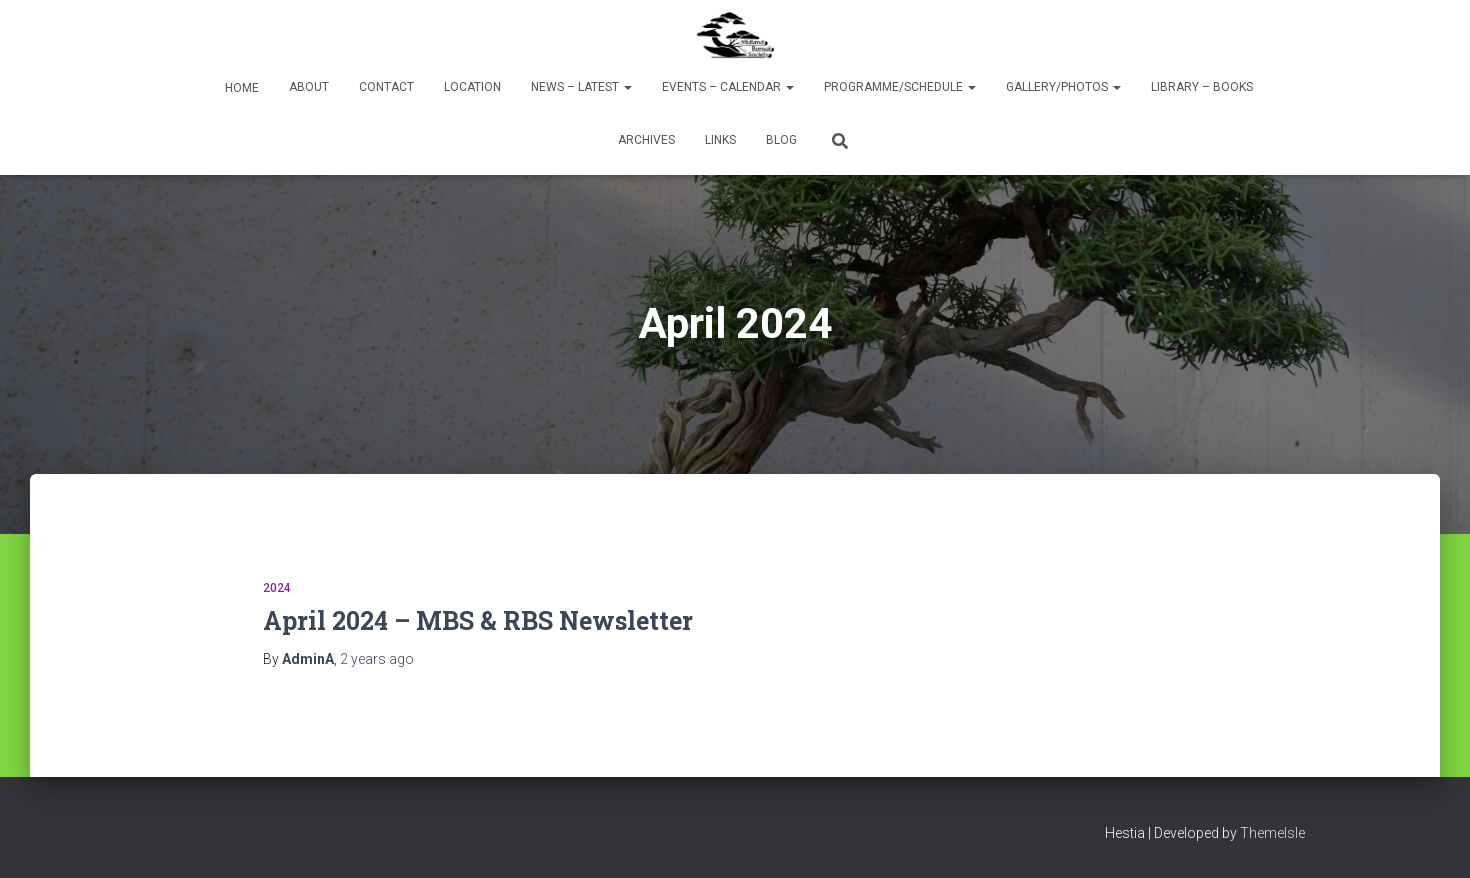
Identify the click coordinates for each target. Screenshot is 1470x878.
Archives (646, 140)
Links (720, 140)
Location (472, 87)
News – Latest (581, 87)
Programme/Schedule (900, 87)
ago (377, 659)
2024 (277, 588)
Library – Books (1202, 87)
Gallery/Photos (1063, 87)
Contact (386, 87)
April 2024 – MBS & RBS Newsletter (478, 620)
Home (240, 88)
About (309, 87)
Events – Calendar (728, 87)
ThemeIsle (1272, 833)
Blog (781, 140)
